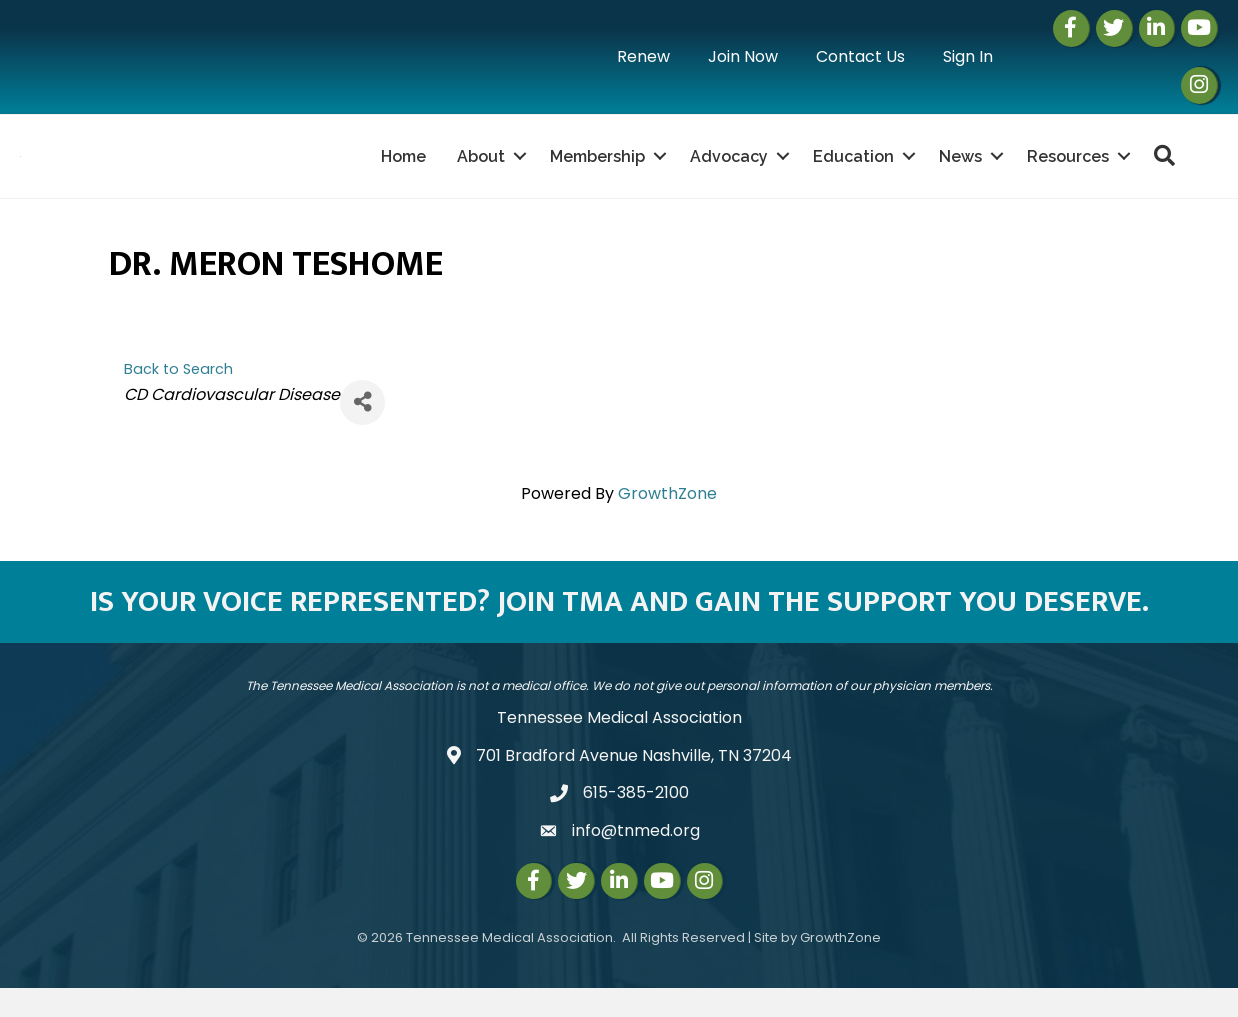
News (960, 170)
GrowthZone (667, 522)
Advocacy (729, 170)
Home (403, 170)
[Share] (362, 431)
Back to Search (178, 398)
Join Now (743, 56)
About (481, 170)
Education (853, 170)
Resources (1068, 170)
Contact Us (860, 56)
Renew (643, 56)
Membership (597, 170)
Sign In (968, 56)
